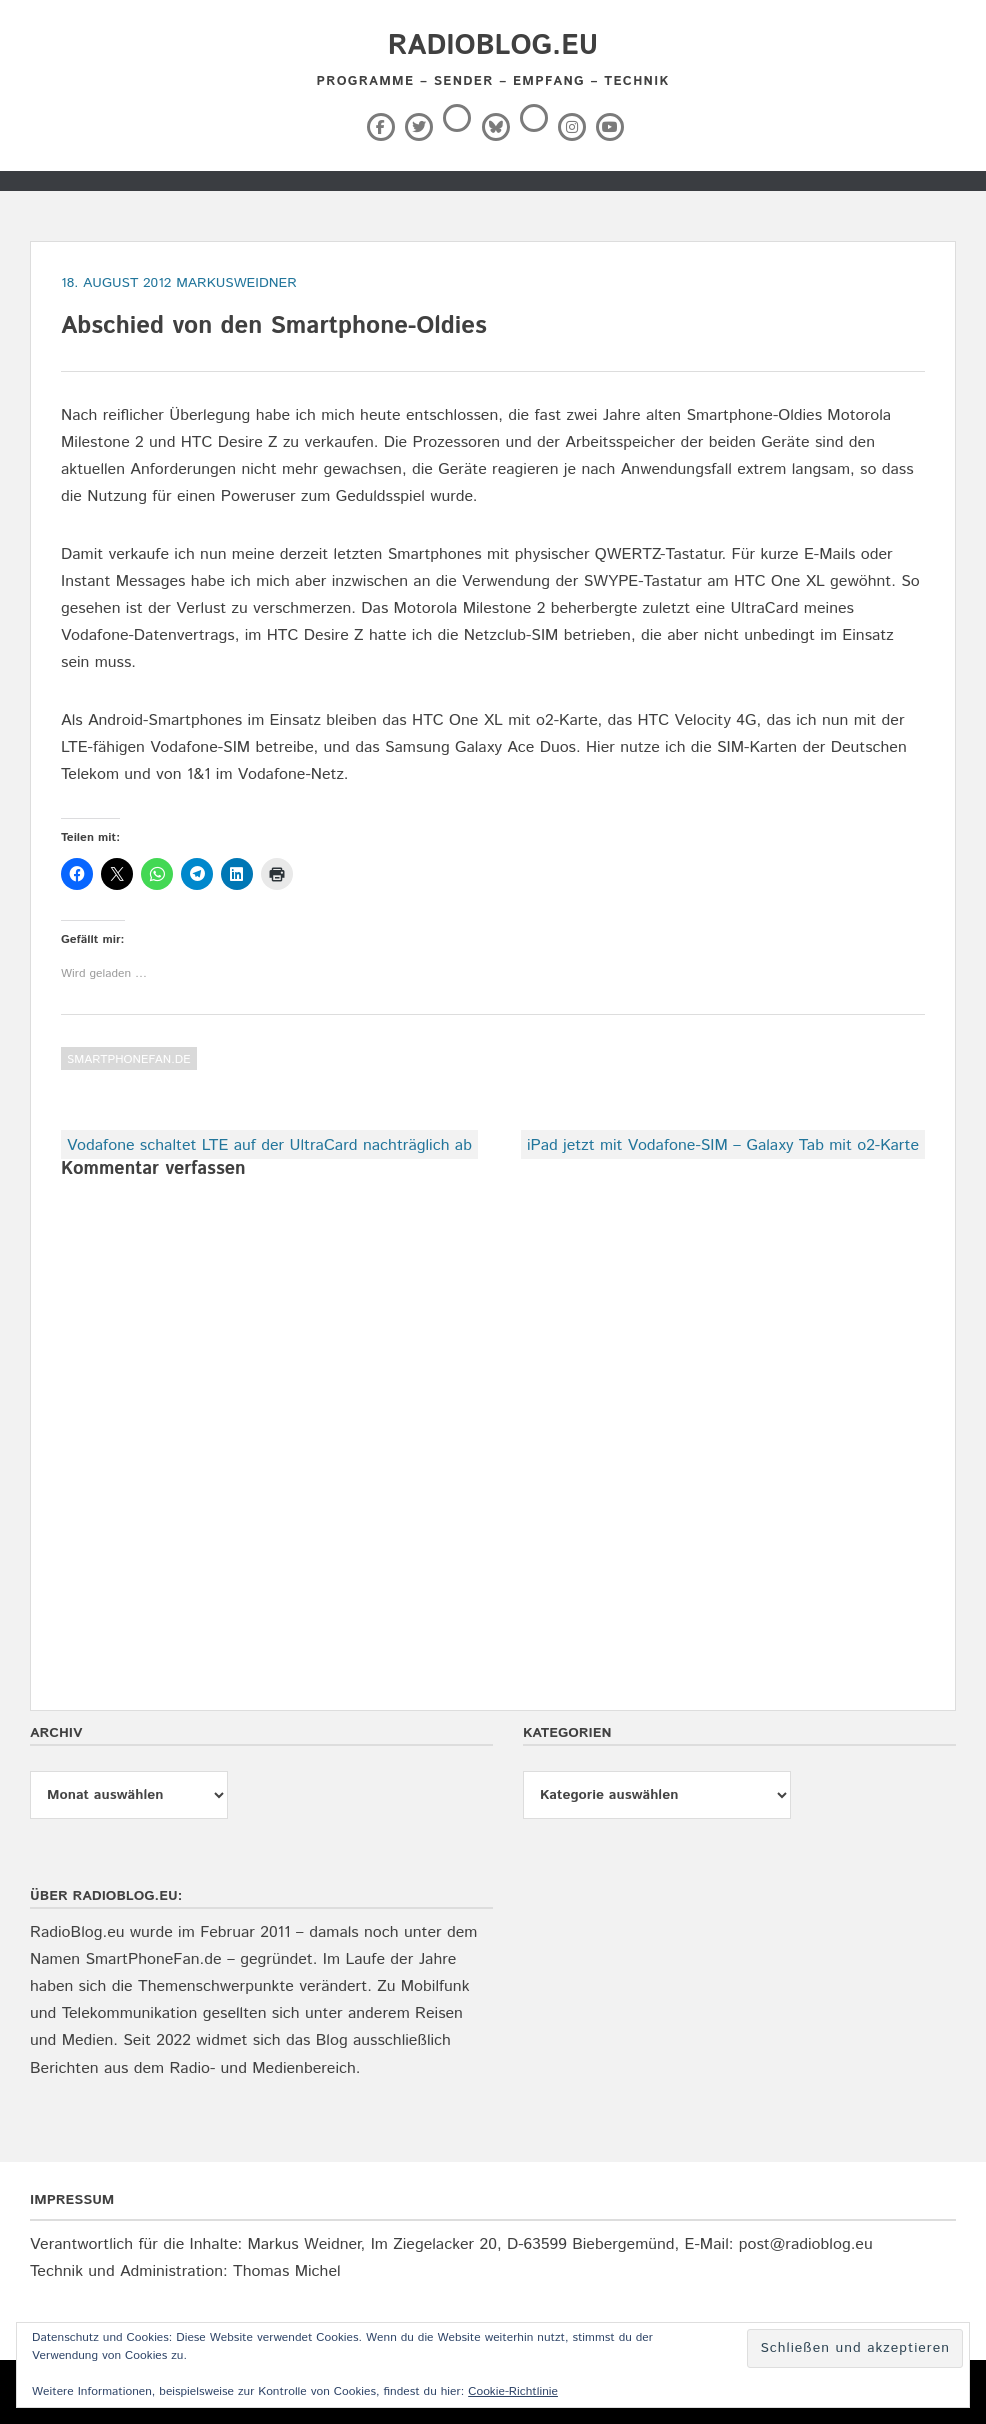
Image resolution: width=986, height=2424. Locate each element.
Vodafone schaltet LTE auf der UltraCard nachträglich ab (269, 1145)
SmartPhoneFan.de (129, 1059)
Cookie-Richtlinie (513, 2391)
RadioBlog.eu (493, 46)
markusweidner (236, 283)
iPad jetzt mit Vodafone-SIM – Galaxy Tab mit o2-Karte (723, 1145)
